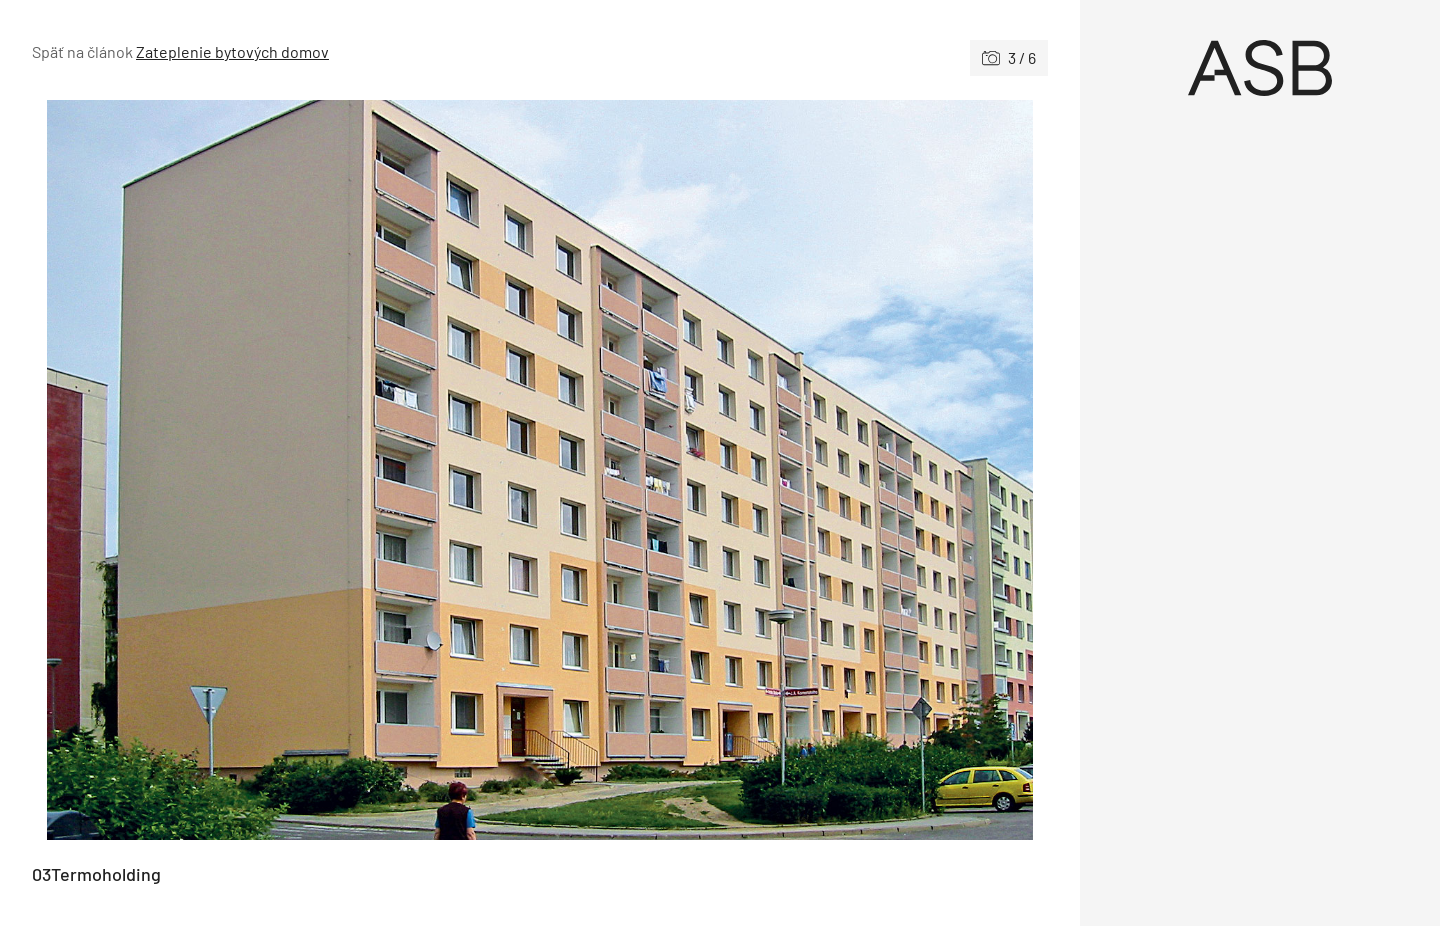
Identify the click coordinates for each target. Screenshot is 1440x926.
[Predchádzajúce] (286, 470)
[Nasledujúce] (794, 470)
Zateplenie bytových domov (232, 51)
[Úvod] (1260, 68)
